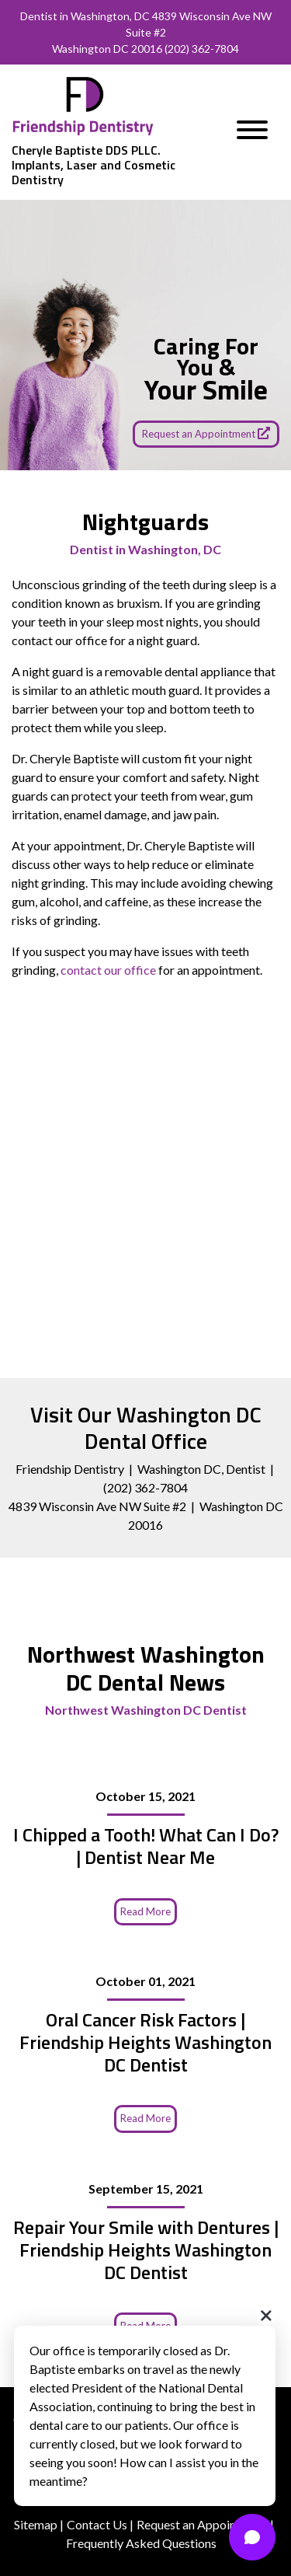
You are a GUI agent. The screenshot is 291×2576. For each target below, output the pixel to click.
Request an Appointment (206, 433)
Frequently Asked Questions (141, 2543)
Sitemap (35, 2524)
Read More (145, 1911)
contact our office (108, 969)
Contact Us (97, 2524)
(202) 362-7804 (202, 48)
